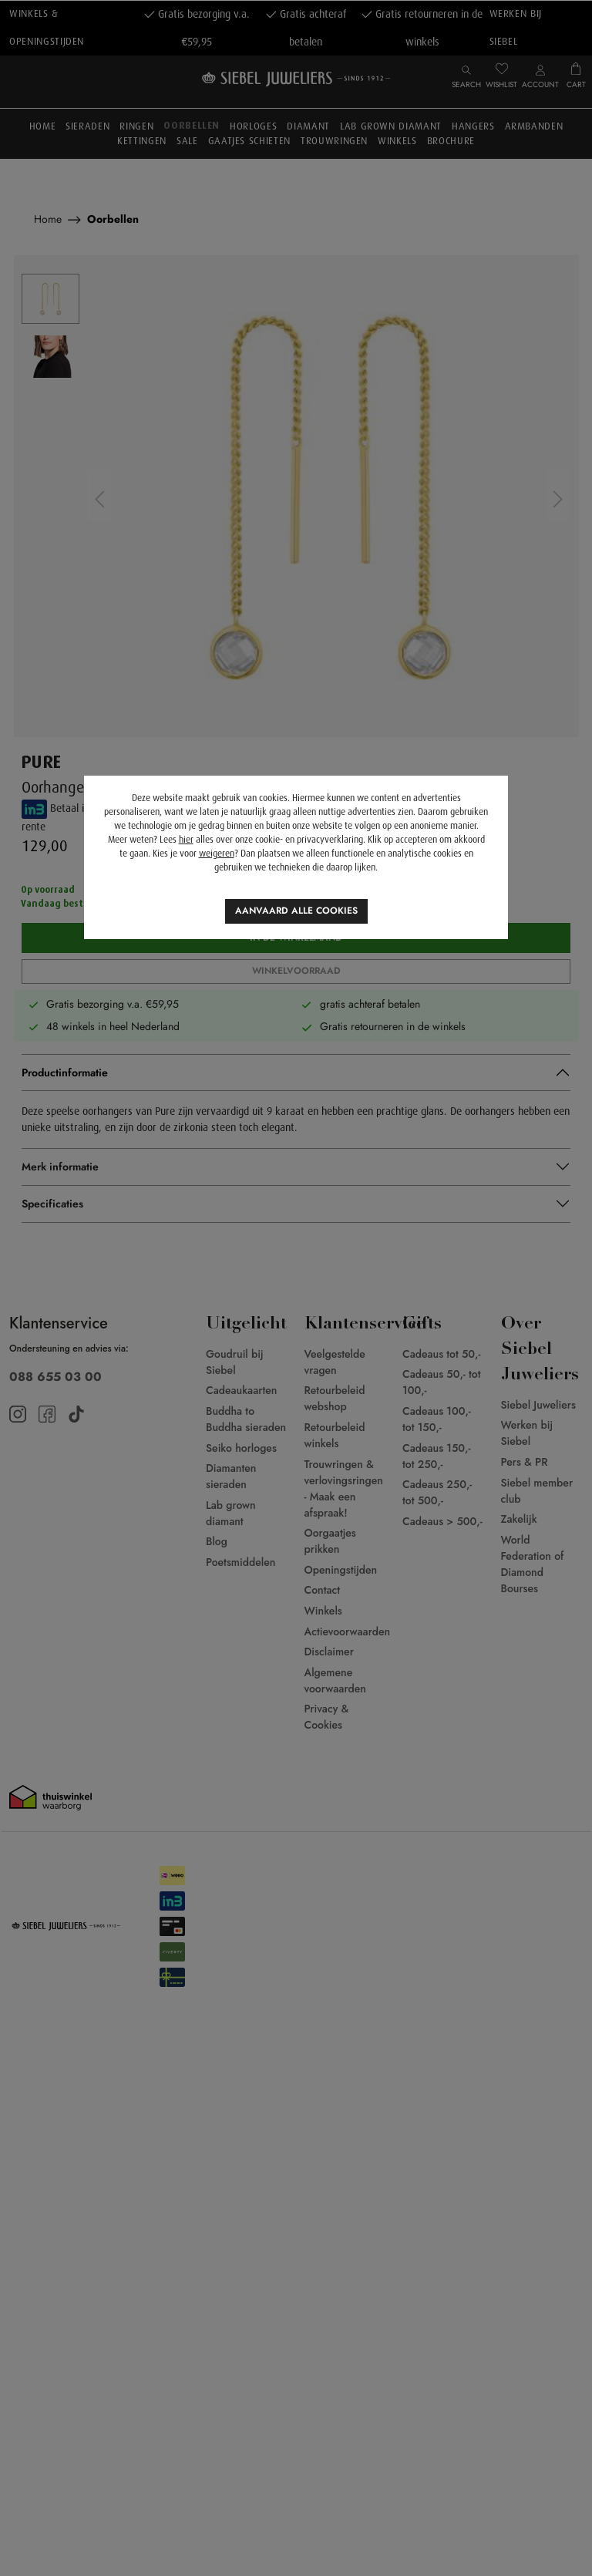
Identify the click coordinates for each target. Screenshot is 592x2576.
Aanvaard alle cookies (296, 911)
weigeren (216, 853)
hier (186, 839)
